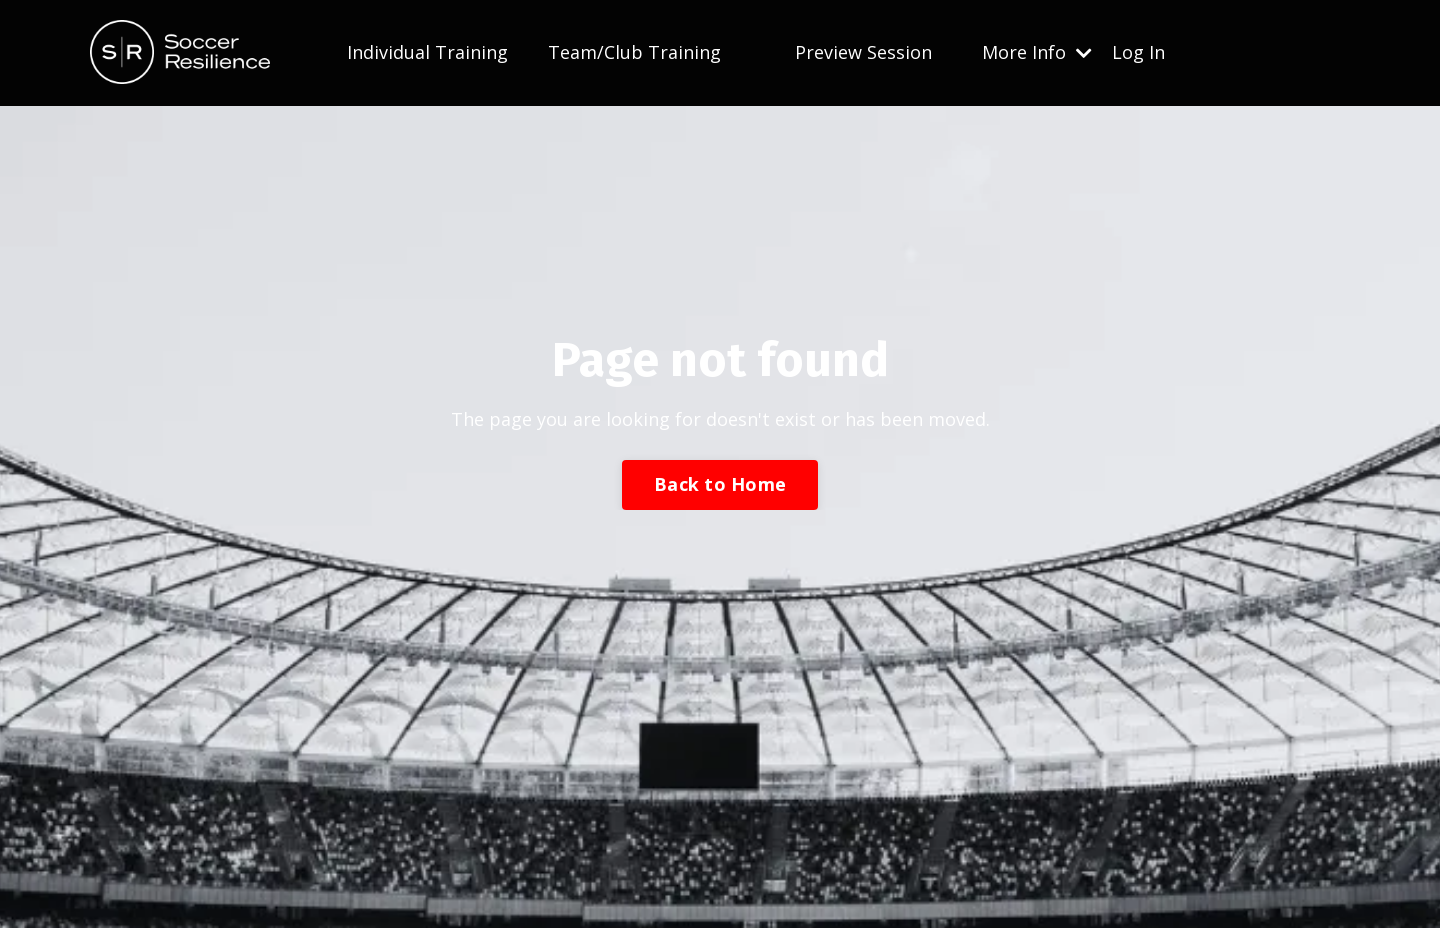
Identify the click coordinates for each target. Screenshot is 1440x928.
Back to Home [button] (720, 484)
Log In (1138, 52)
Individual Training (427, 52)
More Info (1037, 52)
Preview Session (863, 52)
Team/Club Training (634, 52)
